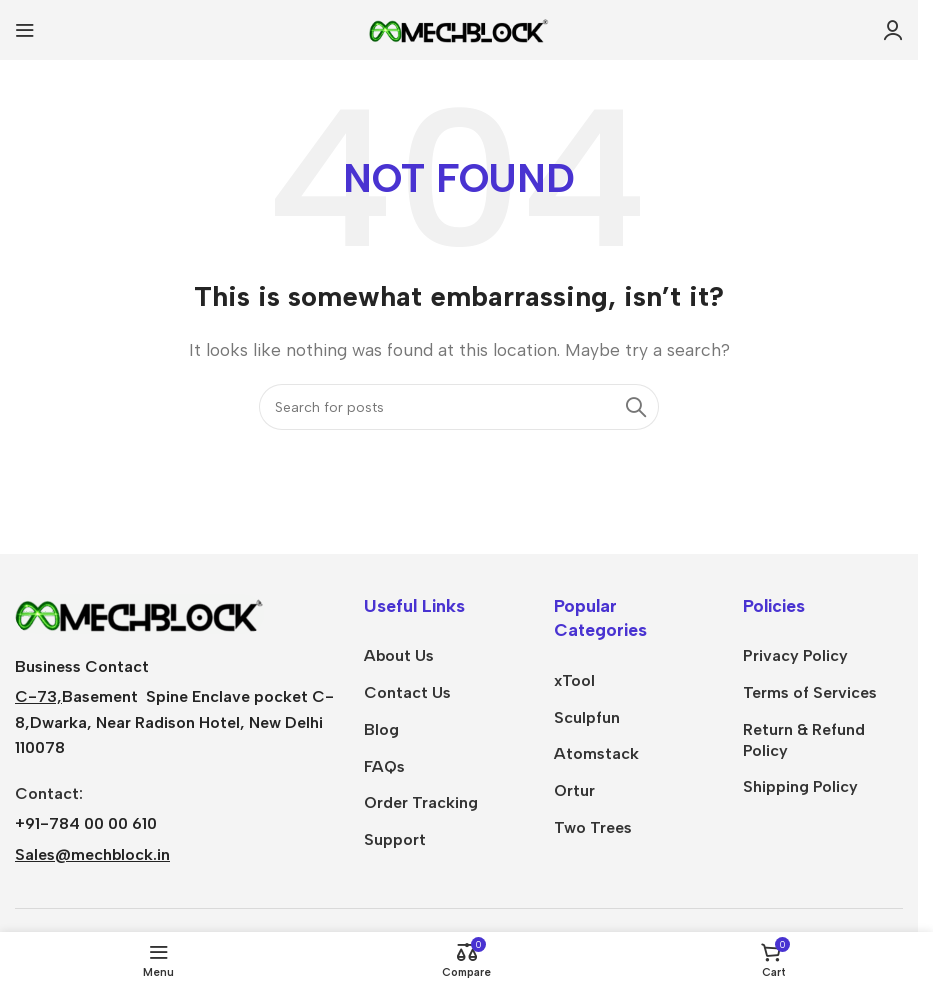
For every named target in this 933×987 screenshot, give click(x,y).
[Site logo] (459, 28)
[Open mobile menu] (25, 30)
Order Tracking (421, 802)
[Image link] (140, 612)
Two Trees (593, 827)
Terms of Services (810, 692)
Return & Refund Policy (804, 740)
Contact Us (407, 692)
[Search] (459, 407)
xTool (574, 680)
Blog (381, 729)
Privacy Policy (795, 655)
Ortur (574, 790)
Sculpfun (587, 717)
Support (395, 839)
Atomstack (596, 753)
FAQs (384, 766)
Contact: (49, 793)
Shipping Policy (800, 786)
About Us (399, 655)
